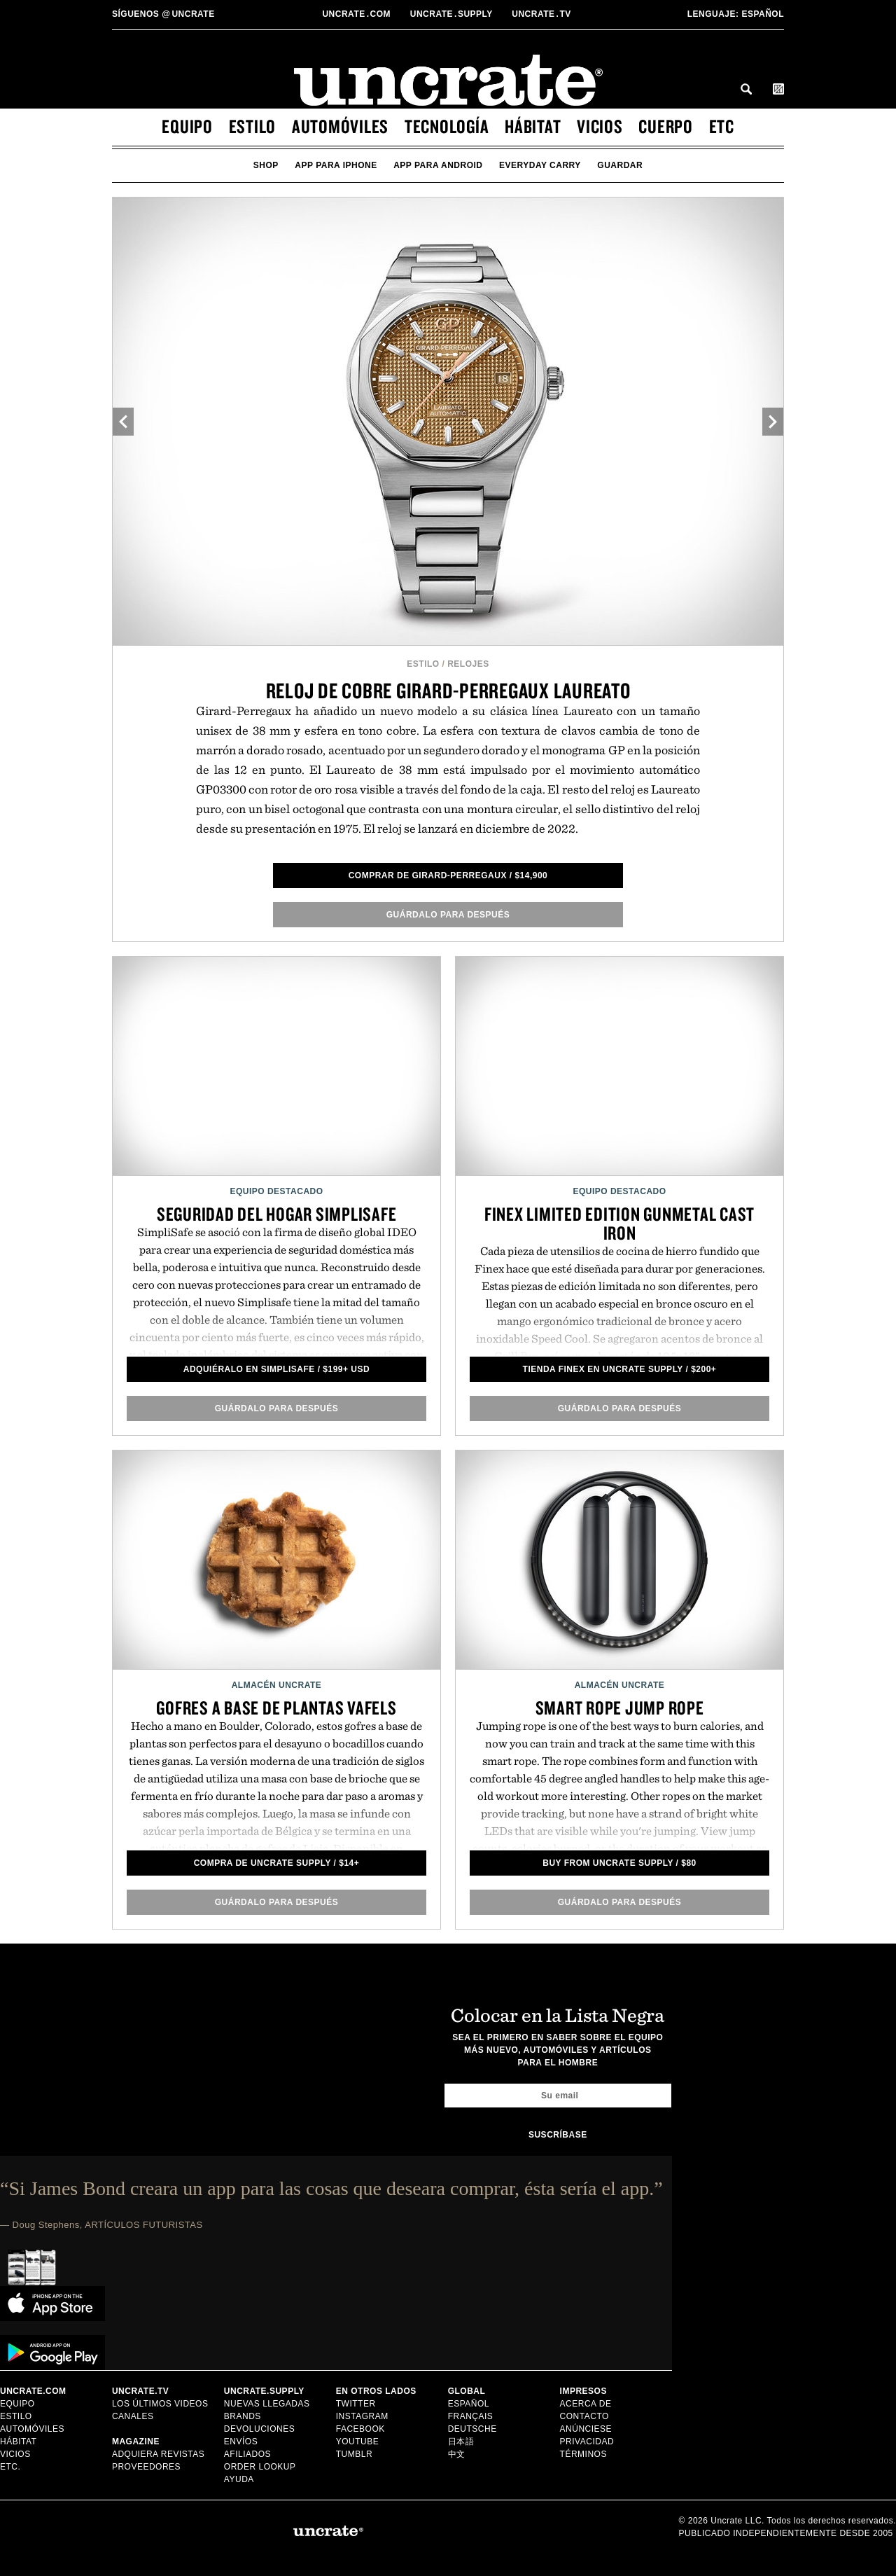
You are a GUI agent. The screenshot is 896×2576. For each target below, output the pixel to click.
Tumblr (354, 2454)
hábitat (533, 126)
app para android (437, 165)
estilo (252, 126)
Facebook (360, 2429)
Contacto (584, 2416)
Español (735, 14)
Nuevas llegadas (267, 2404)
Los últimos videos (160, 2404)
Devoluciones (259, 2429)
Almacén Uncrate (277, 1685)
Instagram (362, 2416)
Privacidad (587, 2441)
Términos (583, 2454)
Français (470, 2416)
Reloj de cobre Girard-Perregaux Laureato (448, 690)
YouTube (357, 2441)
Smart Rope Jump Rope (620, 1707)
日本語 (461, 2441)
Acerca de (586, 2404)
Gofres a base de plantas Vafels (276, 1707)
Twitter (356, 2404)
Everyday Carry (540, 165)
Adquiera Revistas (158, 2454)
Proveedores (146, 2467)
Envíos (241, 2441)
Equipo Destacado (276, 1191)
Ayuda (239, 2479)
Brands (242, 2416)
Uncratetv (542, 14)
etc (721, 126)
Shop (266, 165)
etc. (10, 2467)
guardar (620, 165)
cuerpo (665, 126)
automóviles (340, 126)
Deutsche (472, 2429)
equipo (187, 126)
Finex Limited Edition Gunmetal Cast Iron (619, 1223)
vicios (600, 126)
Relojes (468, 664)
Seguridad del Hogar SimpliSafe (277, 1214)
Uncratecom (357, 14)
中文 (456, 2454)
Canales (133, 2416)
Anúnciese (586, 2429)
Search (746, 89)
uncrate (163, 14)
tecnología (447, 126)
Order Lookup (260, 2467)
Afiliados (247, 2454)
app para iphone (336, 165)
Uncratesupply (453, 14)
